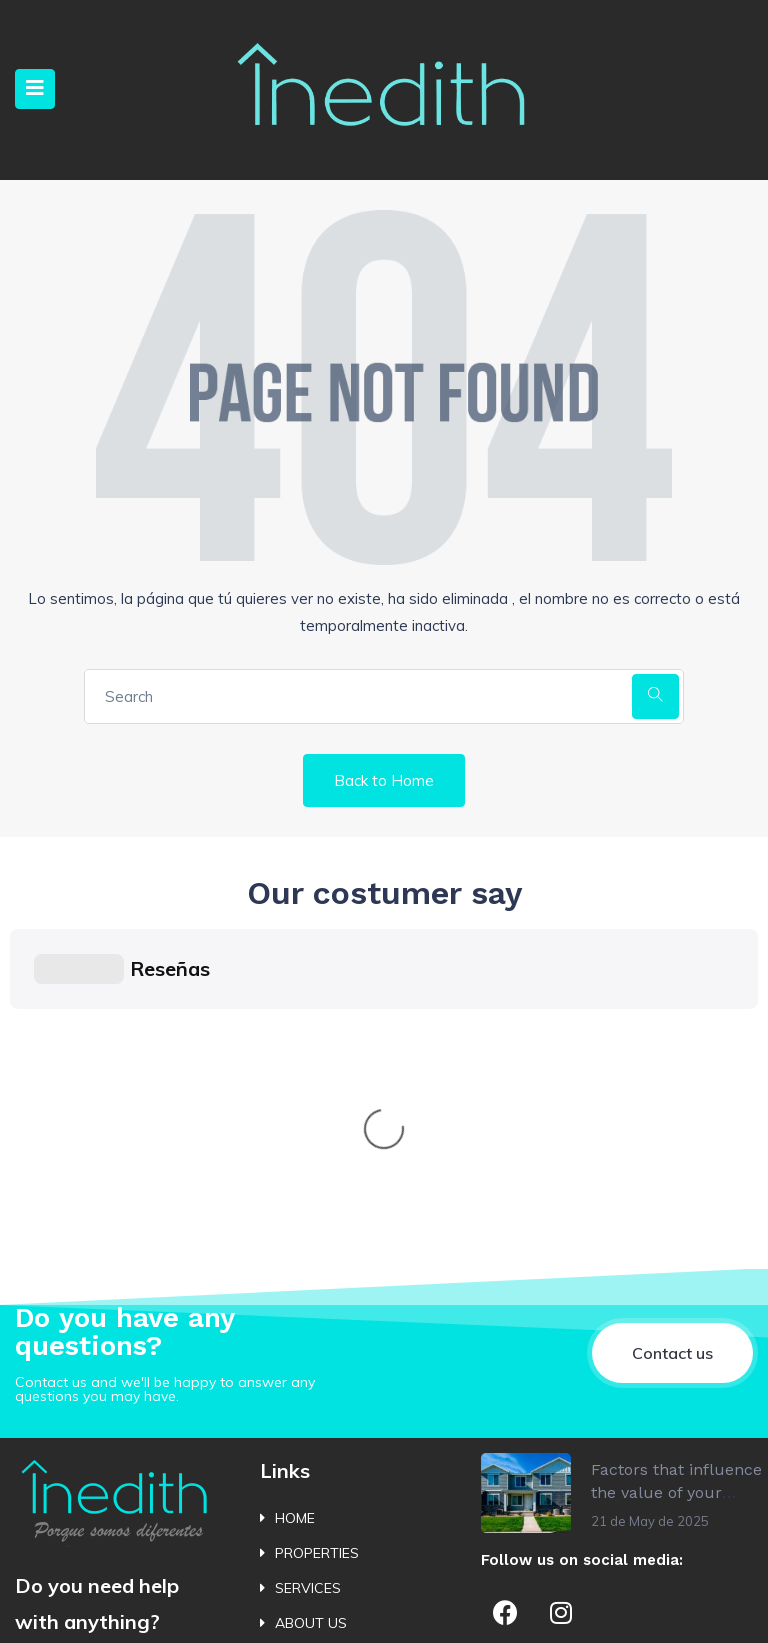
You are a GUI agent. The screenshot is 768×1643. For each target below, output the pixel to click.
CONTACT (309, 1359)
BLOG (293, 1429)
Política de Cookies (182, 1611)
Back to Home (384, 780)
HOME (295, 1218)
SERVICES (308, 1288)
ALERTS (301, 1394)
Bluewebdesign (697, 1611)
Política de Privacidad (57, 1605)
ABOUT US (311, 1323)
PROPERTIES (317, 1253)
